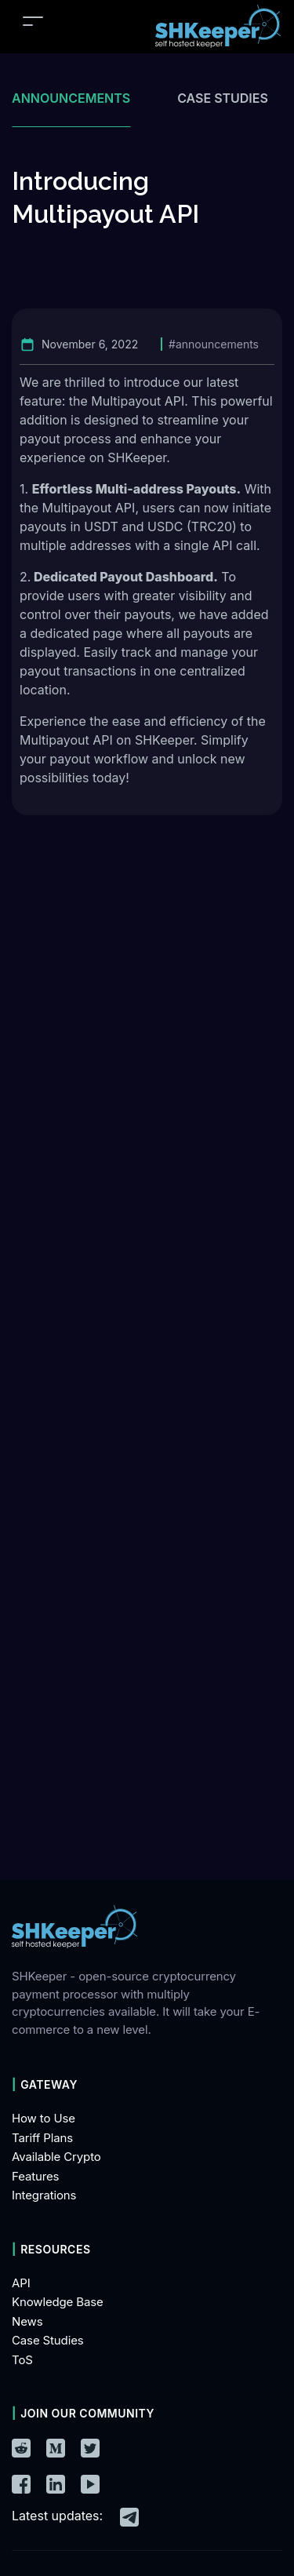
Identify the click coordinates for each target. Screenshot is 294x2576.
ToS (22, 2359)
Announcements (71, 98)
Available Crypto (56, 2156)
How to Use (43, 2118)
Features (35, 2176)
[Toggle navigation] (33, 21)
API (21, 2282)
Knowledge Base (57, 2301)
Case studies (222, 98)
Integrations (44, 2195)
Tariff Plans (42, 2137)
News (27, 2321)
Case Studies (48, 2340)
